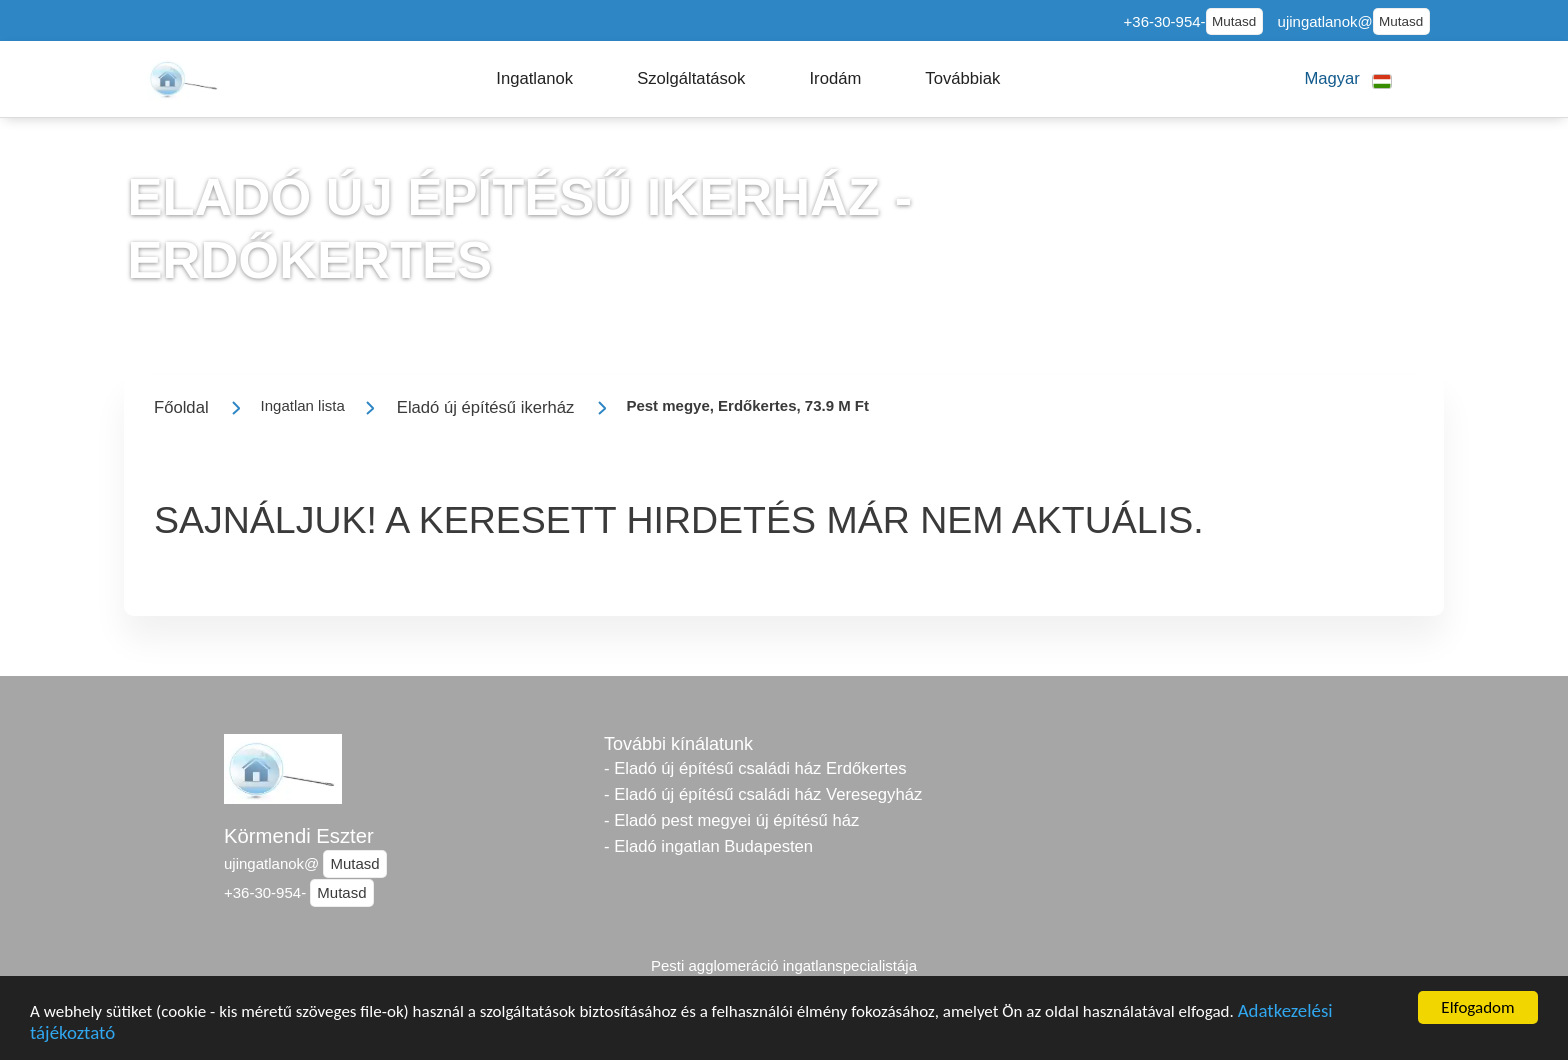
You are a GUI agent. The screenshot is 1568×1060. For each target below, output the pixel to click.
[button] (534, 79)
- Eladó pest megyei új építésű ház (731, 820)
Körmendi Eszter (299, 836)
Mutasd (1234, 21)
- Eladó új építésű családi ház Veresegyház (763, 794)
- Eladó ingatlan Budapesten (708, 846)
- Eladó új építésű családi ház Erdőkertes (755, 768)
